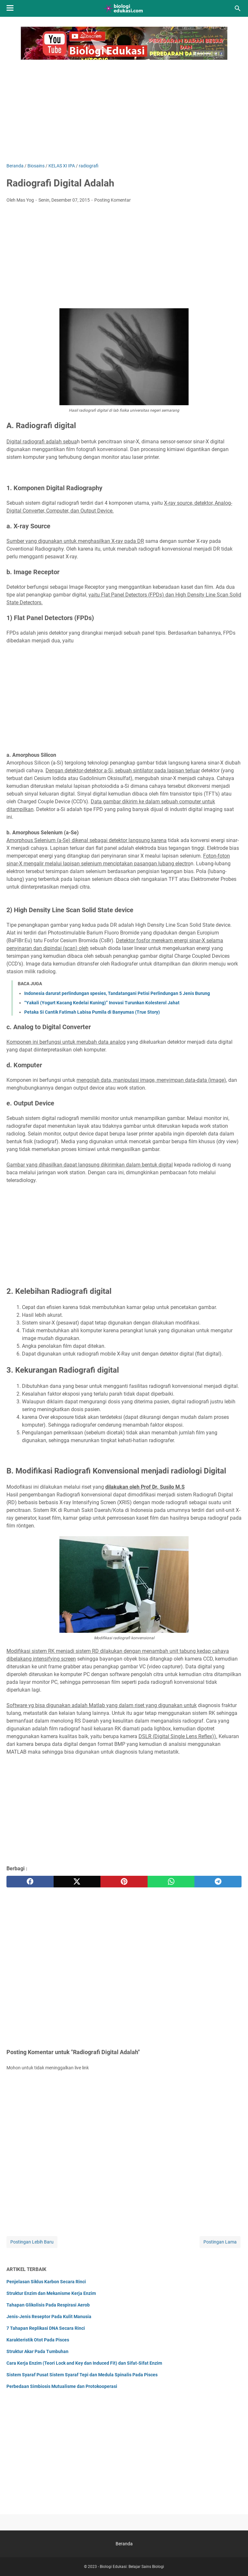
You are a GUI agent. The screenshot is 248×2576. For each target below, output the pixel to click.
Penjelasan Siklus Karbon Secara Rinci (46, 2281)
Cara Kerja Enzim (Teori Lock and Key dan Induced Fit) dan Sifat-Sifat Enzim (84, 2363)
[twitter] (77, 1881)
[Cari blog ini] (238, 8)
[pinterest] (124, 1881)
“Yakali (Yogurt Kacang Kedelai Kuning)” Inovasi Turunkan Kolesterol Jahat (102, 1002)
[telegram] (218, 1881)
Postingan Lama (220, 2241)
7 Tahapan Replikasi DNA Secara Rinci (45, 2328)
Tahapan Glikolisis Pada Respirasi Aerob (48, 2304)
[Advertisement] (124, 107)
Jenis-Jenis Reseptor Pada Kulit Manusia (48, 2316)
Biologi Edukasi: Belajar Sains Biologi (132, 2566)
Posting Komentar (112, 200)
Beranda (124, 2543)
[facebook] (30, 1881)
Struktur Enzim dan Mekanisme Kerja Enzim (51, 2293)
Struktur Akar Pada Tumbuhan (37, 2351)
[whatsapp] (171, 1881)
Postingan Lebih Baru (32, 2241)
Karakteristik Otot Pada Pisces (37, 2339)
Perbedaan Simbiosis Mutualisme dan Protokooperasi (61, 2386)
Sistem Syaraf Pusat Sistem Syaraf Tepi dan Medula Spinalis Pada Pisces (82, 2374)
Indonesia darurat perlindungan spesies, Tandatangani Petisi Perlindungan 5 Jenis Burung (117, 993)
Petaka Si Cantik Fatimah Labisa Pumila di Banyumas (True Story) (92, 1012)
